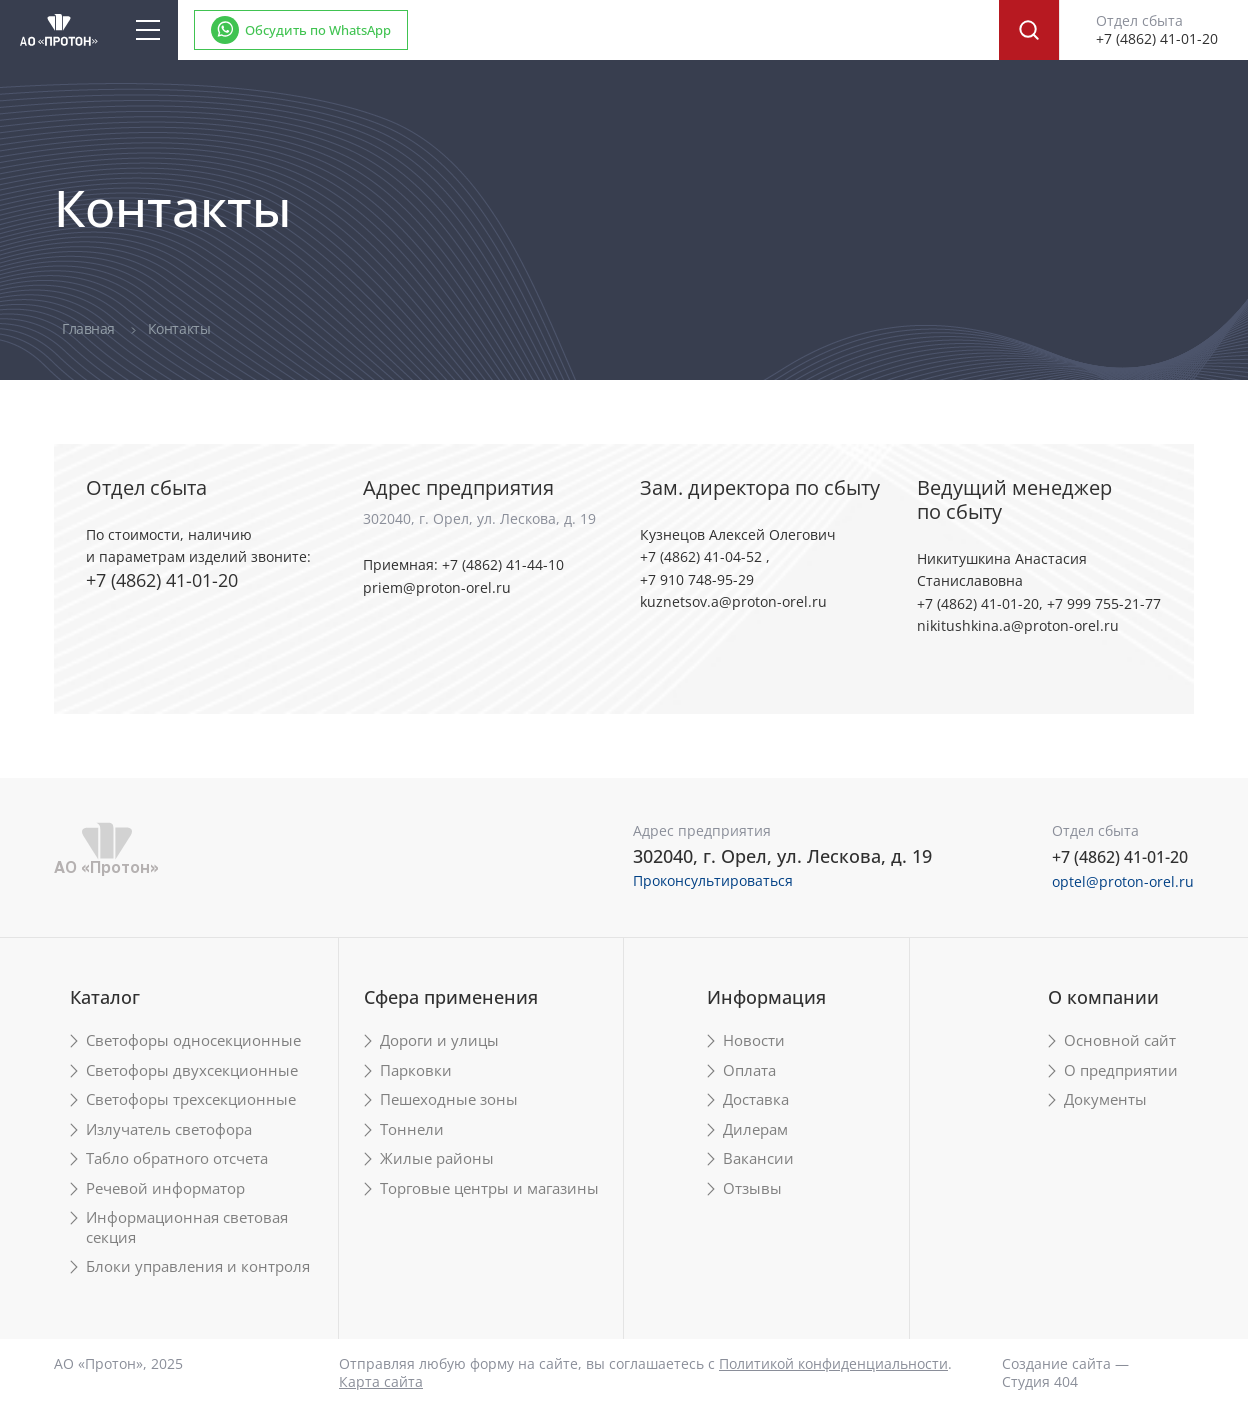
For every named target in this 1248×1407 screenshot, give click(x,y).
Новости (754, 1040)
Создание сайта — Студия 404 (1065, 1372)
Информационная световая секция (187, 1227)
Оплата (749, 1070)
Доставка (756, 1099)
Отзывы (752, 1188)
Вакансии (758, 1158)
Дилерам (755, 1129)
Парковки (416, 1070)
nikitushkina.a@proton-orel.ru (1018, 625)
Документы (1105, 1099)
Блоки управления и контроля (198, 1266)
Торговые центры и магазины (489, 1188)
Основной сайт (1120, 1040)
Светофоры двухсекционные (192, 1070)
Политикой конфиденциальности (833, 1363)
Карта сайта (381, 1381)
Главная (90, 328)
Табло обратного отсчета (177, 1158)
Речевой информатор (165, 1188)
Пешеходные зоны (449, 1099)
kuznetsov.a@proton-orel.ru (733, 601)
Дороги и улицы (439, 1040)
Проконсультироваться (713, 880)
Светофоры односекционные (193, 1040)
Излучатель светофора (169, 1129)
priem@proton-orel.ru (437, 587)
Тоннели (412, 1129)
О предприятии (1121, 1070)
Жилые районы (437, 1158)
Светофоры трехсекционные (191, 1099)
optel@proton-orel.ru (1123, 881)
